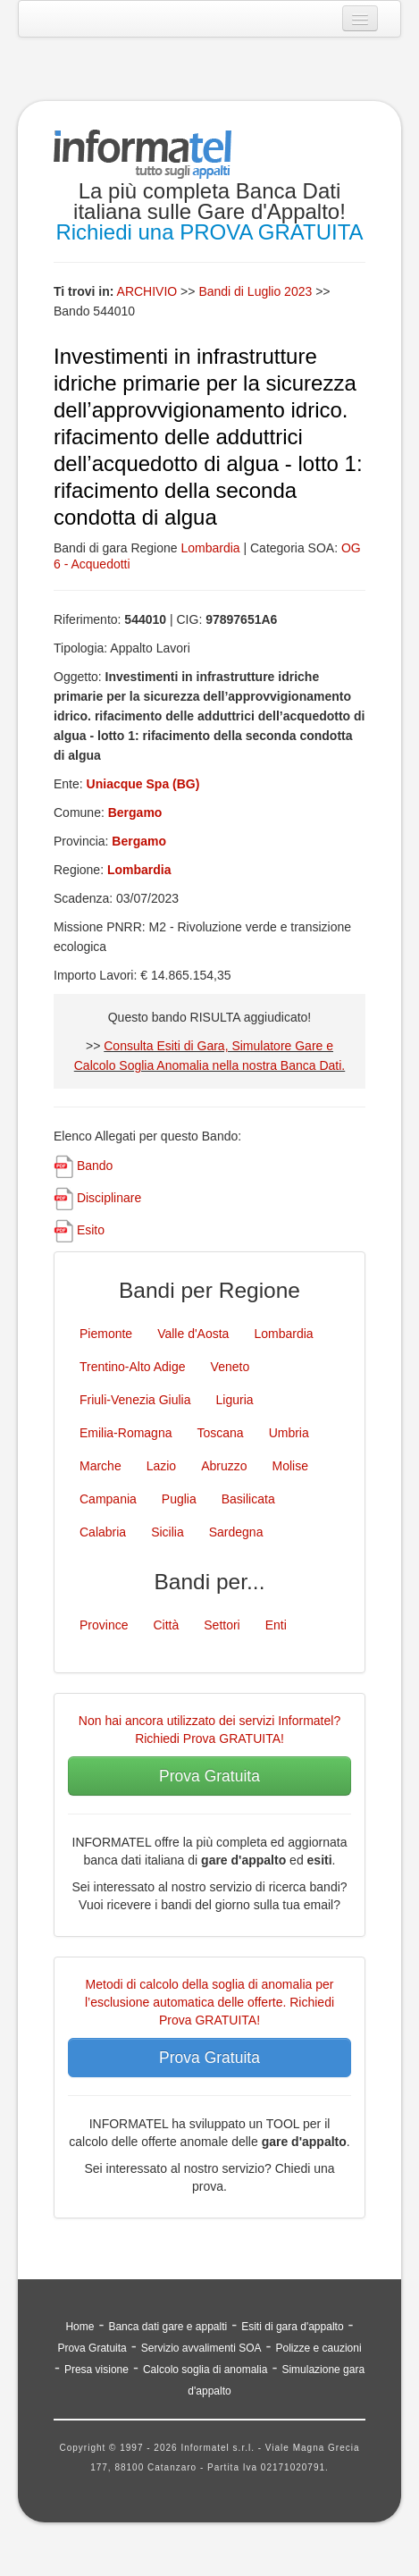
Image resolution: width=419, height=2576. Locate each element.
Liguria (235, 1400)
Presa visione (96, 2369)
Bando (95, 1165)
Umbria (289, 1433)
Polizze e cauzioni (319, 2348)
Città (166, 1625)
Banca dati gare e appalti (167, 2326)
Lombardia (209, 548)
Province (104, 1625)
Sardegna (236, 1532)
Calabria (103, 1532)
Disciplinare (109, 1198)
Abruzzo (224, 1466)
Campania (108, 1499)
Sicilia (167, 1532)
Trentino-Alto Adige (133, 1367)
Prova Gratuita (209, 1776)
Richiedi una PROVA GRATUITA (209, 232)
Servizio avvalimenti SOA (201, 2348)
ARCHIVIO (147, 291)
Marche (101, 1466)
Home (79, 2326)
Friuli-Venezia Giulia (135, 1400)
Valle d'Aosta (193, 1333)
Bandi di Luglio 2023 (256, 291)
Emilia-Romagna (126, 1433)
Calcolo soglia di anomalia (205, 2369)
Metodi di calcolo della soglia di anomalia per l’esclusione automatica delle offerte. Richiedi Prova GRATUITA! (209, 2002)
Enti (276, 1625)
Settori (221, 1625)
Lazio (161, 1466)
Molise (290, 1466)
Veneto (230, 1367)
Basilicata (248, 1499)
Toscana (220, 1433)
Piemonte (106, 1333)
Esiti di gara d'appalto (292, 2326)
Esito (91, 1230)
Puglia (179, 1499)
